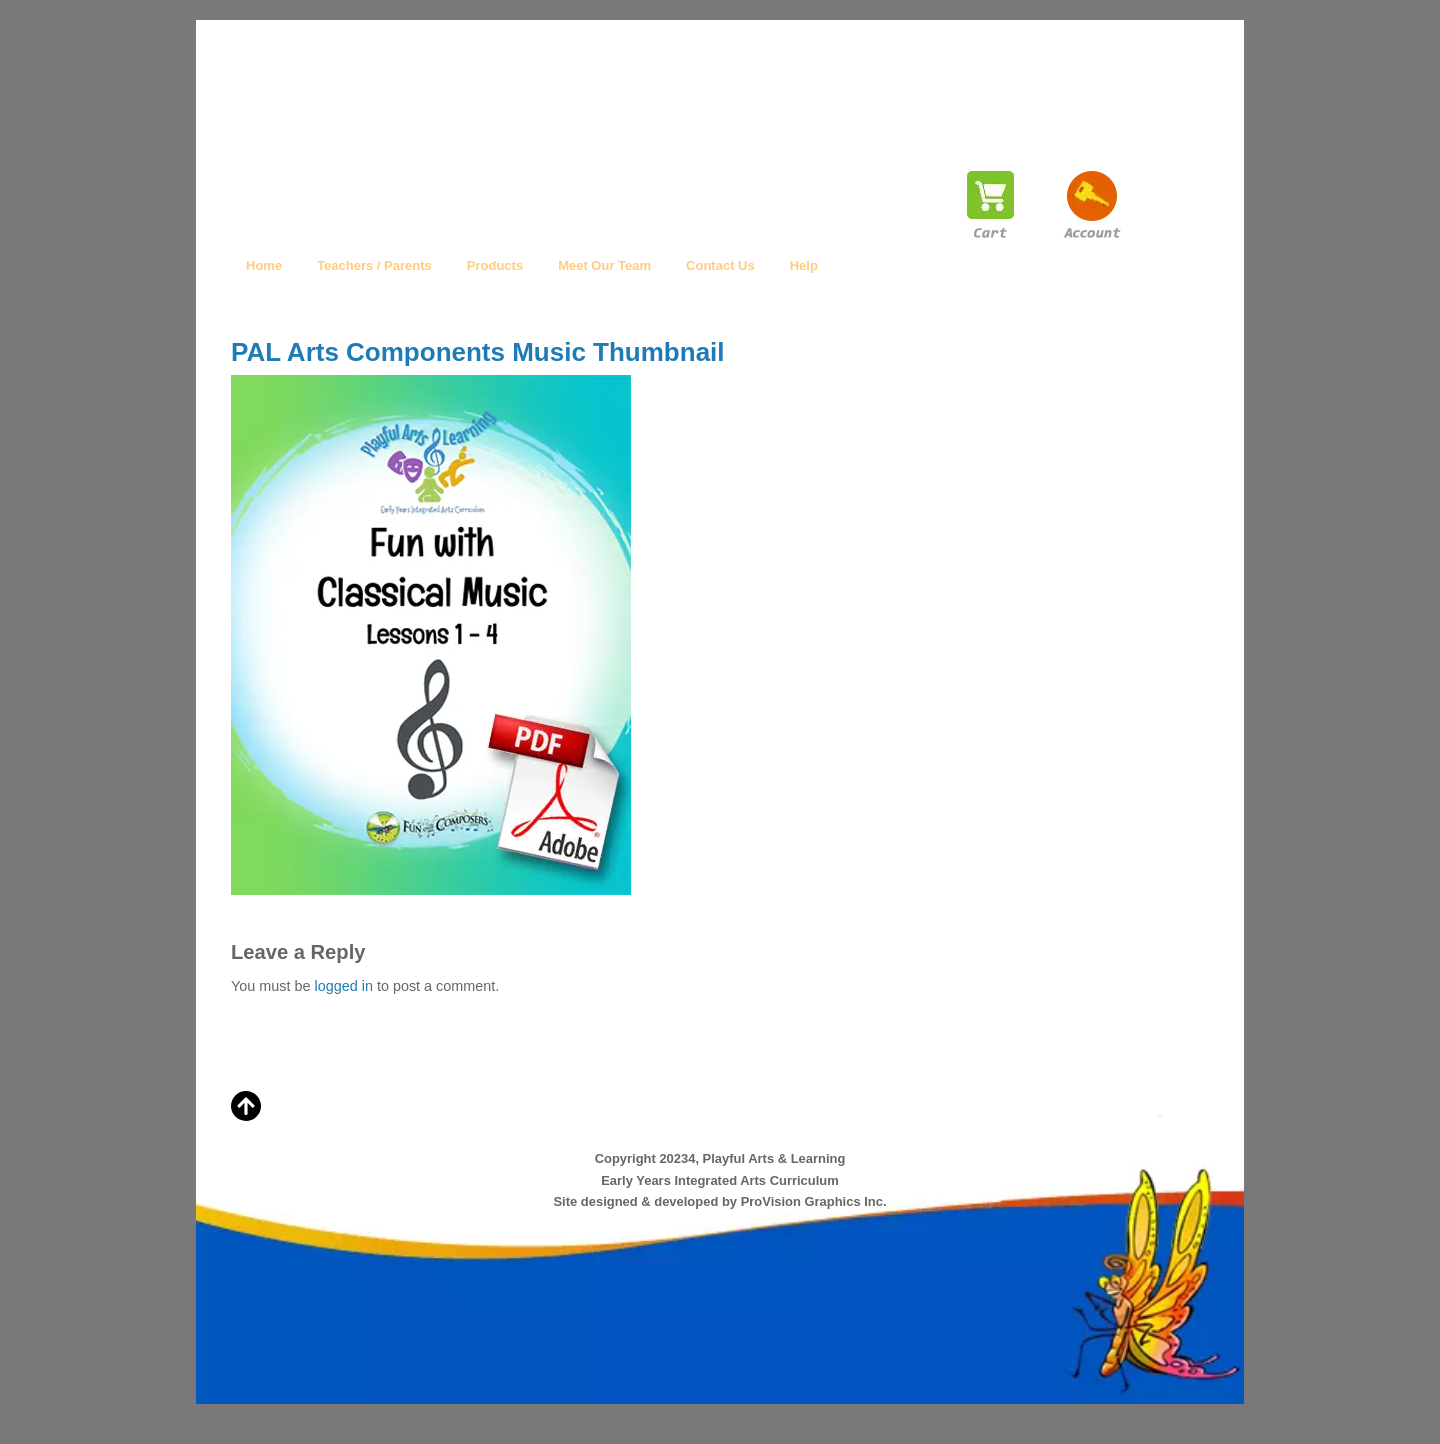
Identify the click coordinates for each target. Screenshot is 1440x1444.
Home (264, 265)
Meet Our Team (604, 265)
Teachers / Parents (374, 265)
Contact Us (720, 265)
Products (495, 265)
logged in (343, 986)
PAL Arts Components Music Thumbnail (478, 352)
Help (804, 265)
